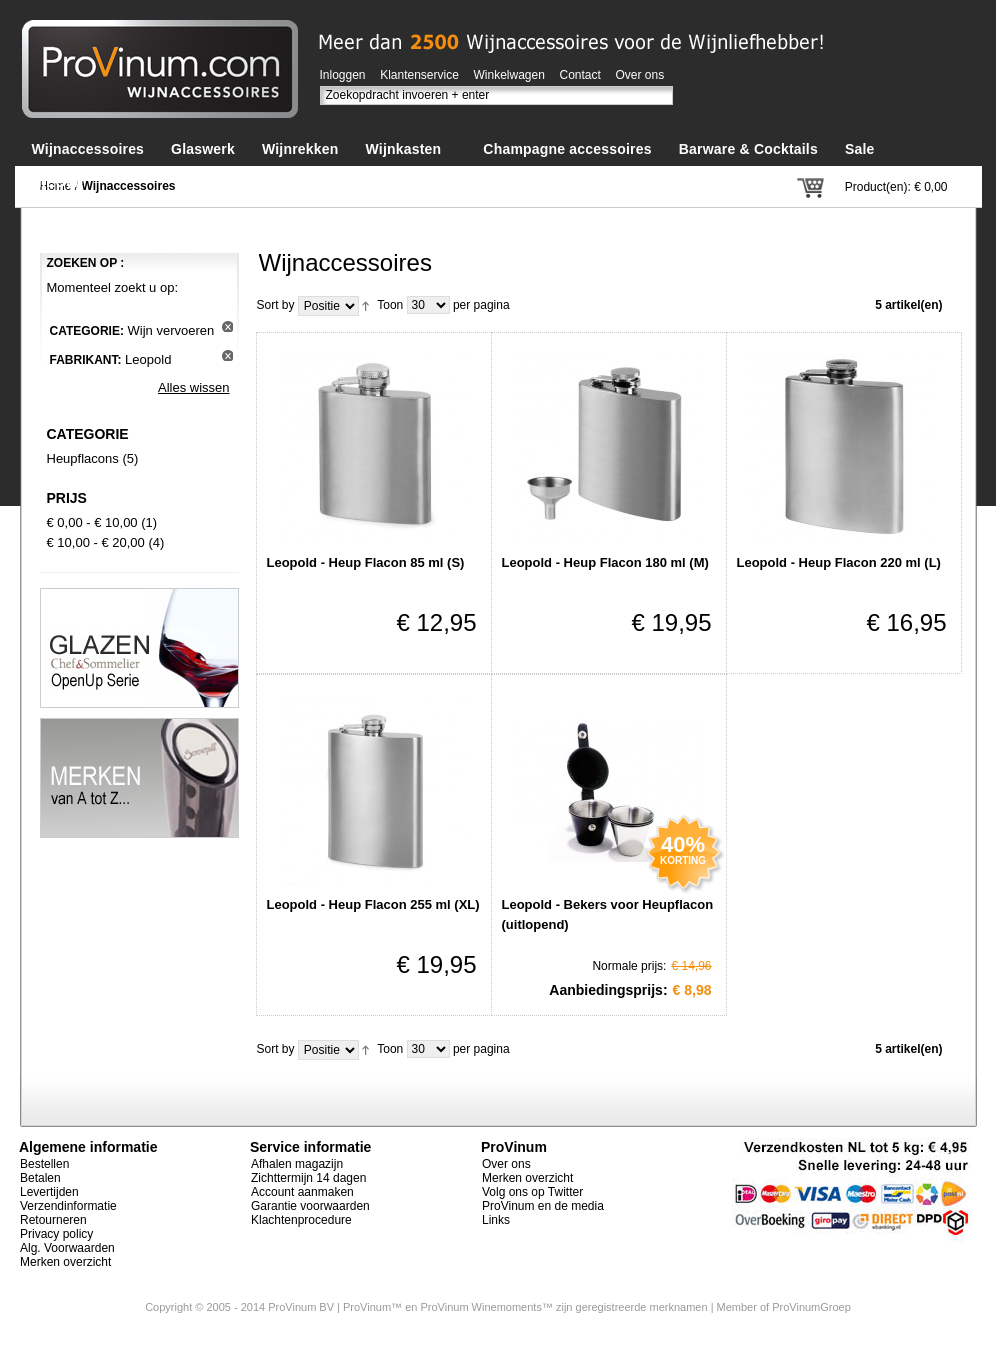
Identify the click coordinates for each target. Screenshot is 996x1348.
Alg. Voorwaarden (67, 1248)
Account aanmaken (302, 1192)
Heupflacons (83, 458)
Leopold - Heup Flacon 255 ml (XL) (373, 904)
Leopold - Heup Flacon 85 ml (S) (366, 562)
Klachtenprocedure (301, 1220)
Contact (580, 75)
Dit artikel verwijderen (227, 326)
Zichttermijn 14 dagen (308, 1178)
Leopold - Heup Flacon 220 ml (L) (839, 562)
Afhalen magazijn (297, 1164)
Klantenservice (419, 75)
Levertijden (49, 1192)
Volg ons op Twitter (532, 1192)
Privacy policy (56, 1234)
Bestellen (44, 1164)
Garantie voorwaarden (310, 1206)
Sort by (276, 305)
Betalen (40, 1178)
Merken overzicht (65, 1262)
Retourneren (53, 1220)
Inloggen (343, 75)
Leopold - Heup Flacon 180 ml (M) (605, 562)
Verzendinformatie (68, 1206)
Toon (390, 305)
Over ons (640, 75)
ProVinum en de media (543, 1206)
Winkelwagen (509, 75)
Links (496, 1220)
